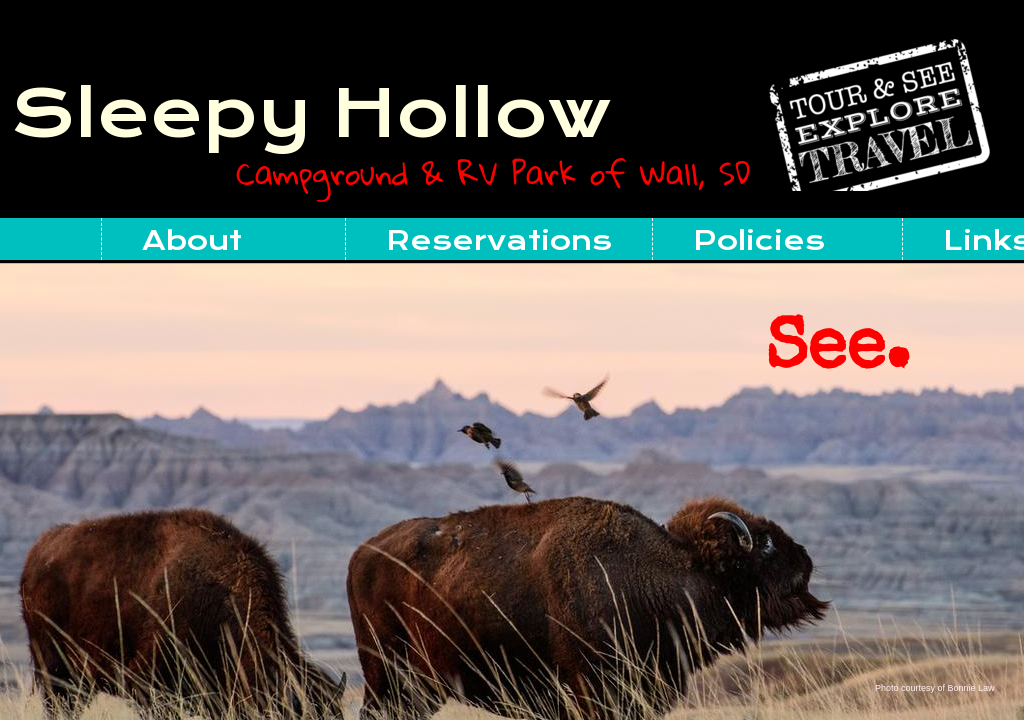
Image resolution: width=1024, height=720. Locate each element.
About (192, 240)
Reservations (499, 240)
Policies (759, 240)
